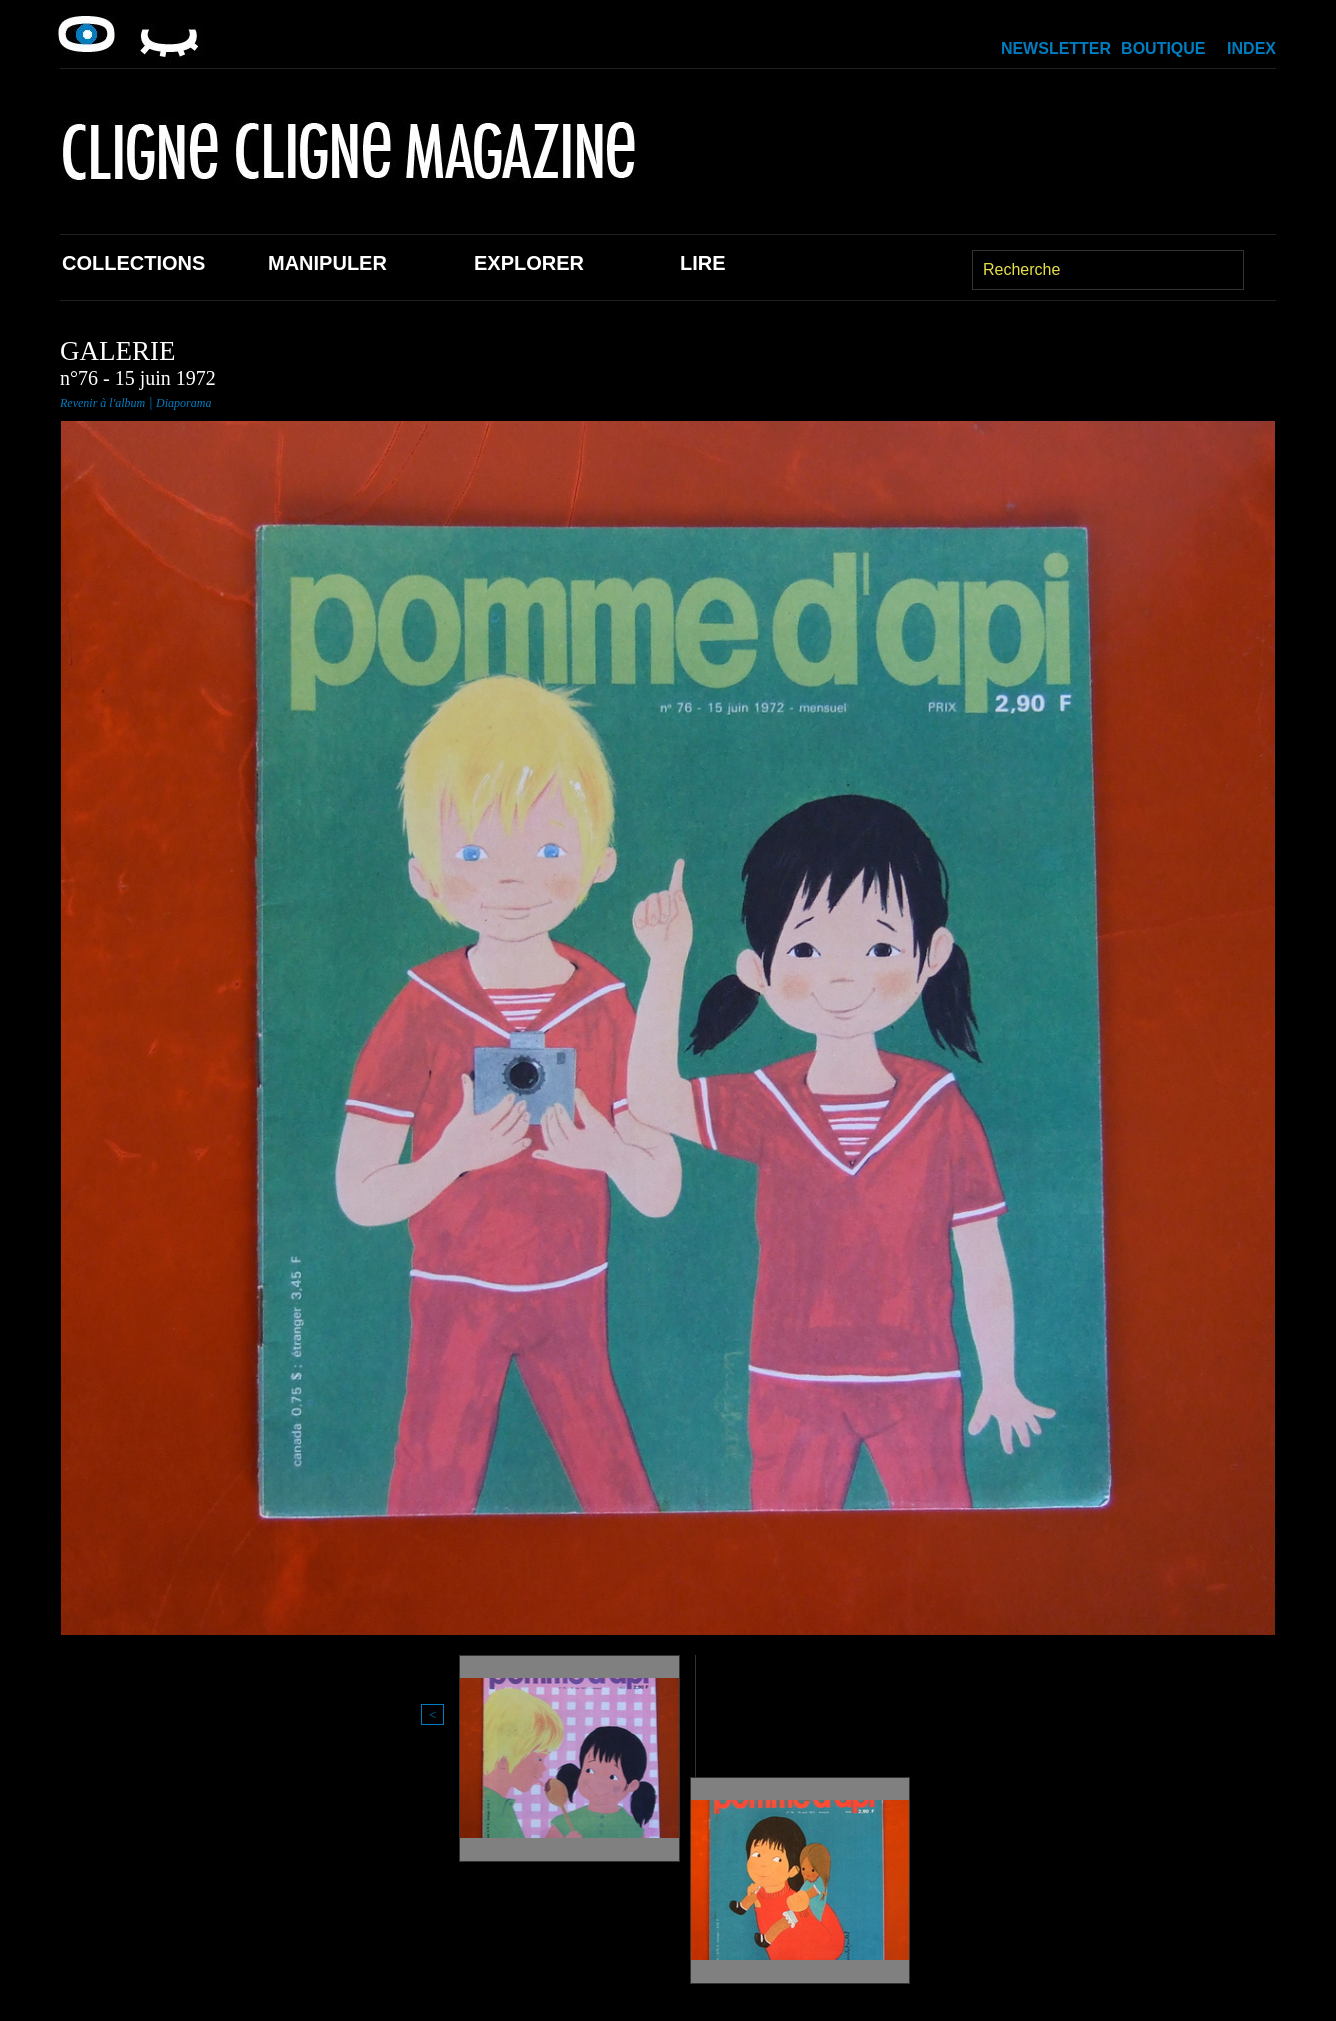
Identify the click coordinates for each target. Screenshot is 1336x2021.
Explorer (529, 263)
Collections (133, 263)
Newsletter (1056, 48)
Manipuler (327, 263)
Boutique (1163, 48)
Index (1251, 48)
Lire (703, 263)
